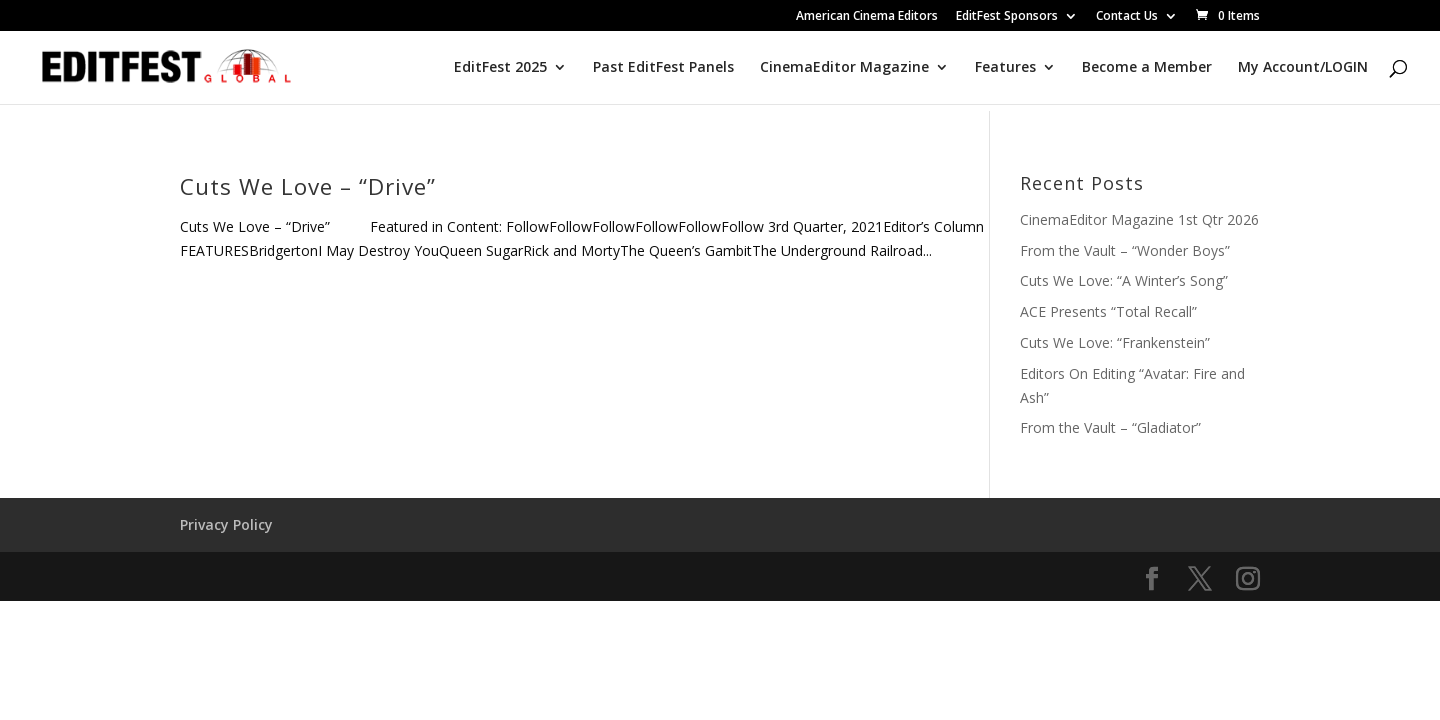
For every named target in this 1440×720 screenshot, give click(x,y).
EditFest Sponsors (1007, 17)
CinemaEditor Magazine (844, 68)
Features (1005, 68)
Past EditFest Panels (663, 68)
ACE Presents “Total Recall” (1108, 311)
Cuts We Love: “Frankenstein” (1115, 342)
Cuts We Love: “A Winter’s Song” (1124, 280)
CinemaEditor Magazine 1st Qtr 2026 (1139, 219)
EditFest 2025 (500, 68)
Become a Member (1147, 68)
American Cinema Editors (867, 17)
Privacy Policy (226, 524)
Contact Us (1127, 17)
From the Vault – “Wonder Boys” (1125, 250)
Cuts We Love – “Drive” (308, 186)
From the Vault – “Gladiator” (1110, 427)
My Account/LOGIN (1303, 68)
